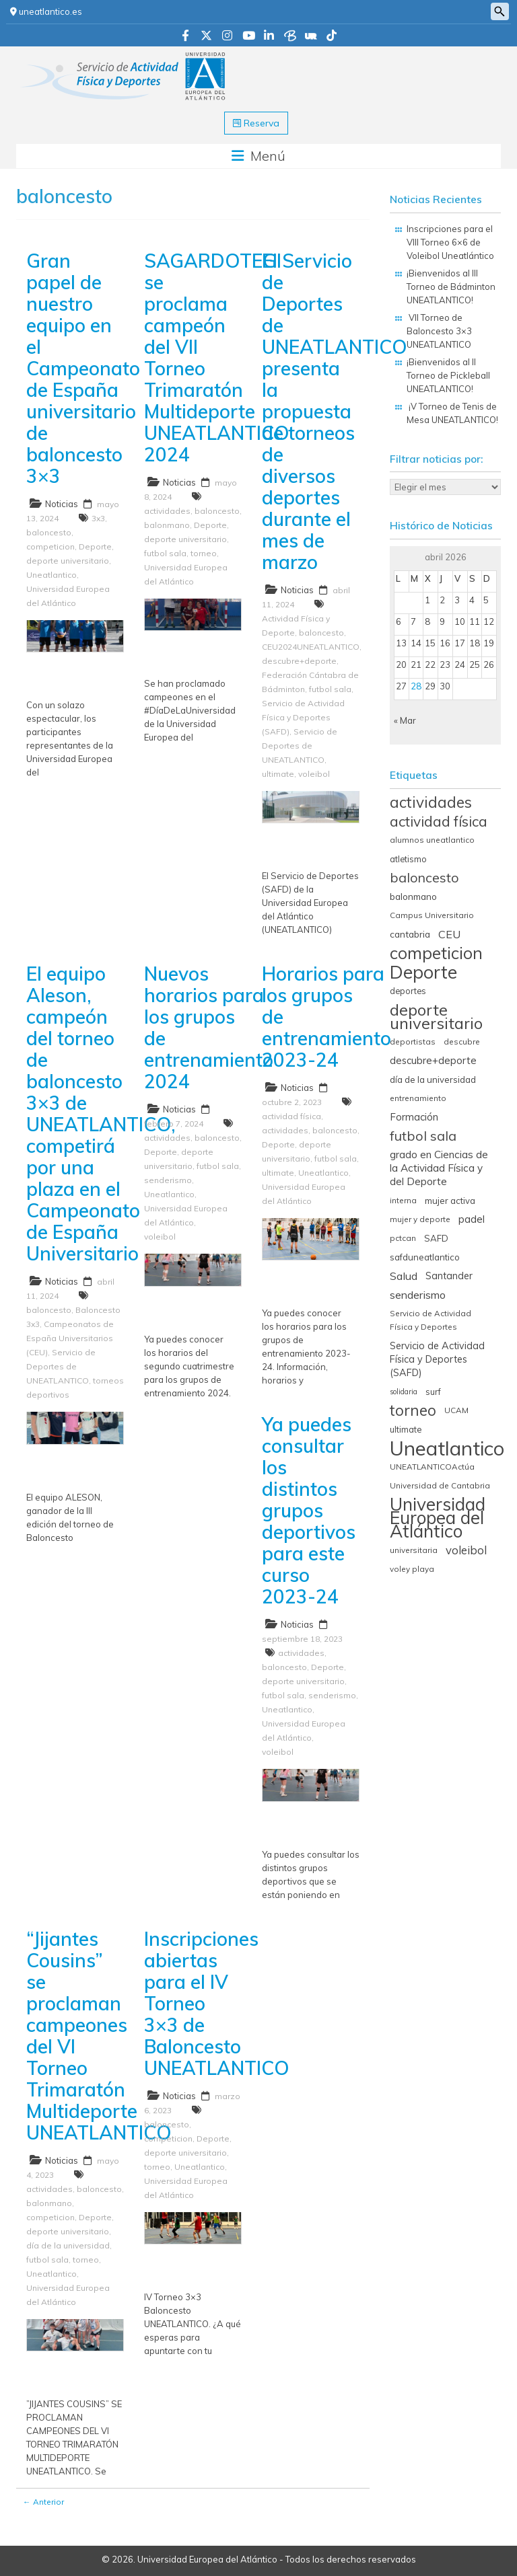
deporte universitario (67, 561)
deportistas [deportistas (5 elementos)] (413, 1041)
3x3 (98, 518)
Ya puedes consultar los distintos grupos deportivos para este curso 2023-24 (308, 1510)
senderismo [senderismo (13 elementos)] (418, 1294)
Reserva (256, 123)
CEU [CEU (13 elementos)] (449, 934)
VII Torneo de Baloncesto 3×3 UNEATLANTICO (439, 331)
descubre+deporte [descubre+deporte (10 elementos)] (433, 1060)
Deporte (95, 546)
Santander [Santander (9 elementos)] (449, 1276)
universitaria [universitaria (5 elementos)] (414, 1550)
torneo (204, 553)
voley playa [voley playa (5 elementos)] (412, 1569)
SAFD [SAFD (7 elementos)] (436, 1238)
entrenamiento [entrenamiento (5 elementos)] (418, 1098)
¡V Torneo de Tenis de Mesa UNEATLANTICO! (453, 413)
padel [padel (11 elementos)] (471, 1219)
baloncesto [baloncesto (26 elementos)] (424, 877)
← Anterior (43, 2502)
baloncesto (48, 532)
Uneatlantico (51, 575)
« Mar (405, 720)
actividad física (291, 1116)
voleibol (314, 774)
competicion (50, 546)
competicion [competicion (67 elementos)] (436, 953)
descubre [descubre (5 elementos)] (462, 1041)
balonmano (167, 525)
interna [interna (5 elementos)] (403, 1200)
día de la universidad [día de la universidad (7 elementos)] (433, 1079)
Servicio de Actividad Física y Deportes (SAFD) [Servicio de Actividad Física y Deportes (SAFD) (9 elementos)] (437, 1359)
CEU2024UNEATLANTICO (310, 647)
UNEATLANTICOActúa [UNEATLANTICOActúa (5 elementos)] (432, 1467)
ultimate (278, 774)
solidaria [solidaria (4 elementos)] (403, 1391)
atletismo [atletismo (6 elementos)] (408, 859)
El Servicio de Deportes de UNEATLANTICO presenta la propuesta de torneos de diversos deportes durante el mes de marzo (334, 411)
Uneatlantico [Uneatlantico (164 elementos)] (447, 1448)
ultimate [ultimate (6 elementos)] (405, 1429)
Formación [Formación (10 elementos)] (414, 1116)
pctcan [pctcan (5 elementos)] (403, 1238)
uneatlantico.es (46, 11)
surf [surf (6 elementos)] (433, 1391)
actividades (167, 511)
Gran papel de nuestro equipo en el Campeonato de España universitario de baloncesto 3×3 (83, 368)
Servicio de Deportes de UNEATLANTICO (299, 745)
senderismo (168, 1180)
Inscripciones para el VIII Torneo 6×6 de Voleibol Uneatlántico (450, 242)
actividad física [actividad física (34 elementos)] (438, 821)
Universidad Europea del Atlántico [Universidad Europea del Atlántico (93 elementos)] (437, 1518)
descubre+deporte (299, 661)
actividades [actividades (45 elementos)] (431, 802)
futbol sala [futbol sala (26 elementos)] (423, 1136)
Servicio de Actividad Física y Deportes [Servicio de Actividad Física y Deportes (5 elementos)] (430, 1320)
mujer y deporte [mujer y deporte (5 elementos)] (420, 1219)
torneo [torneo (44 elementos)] (413, 1410)
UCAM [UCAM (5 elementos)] (456, 1410)
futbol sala (165, 553)
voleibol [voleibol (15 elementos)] (466, 1550)
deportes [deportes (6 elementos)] (408, 990)
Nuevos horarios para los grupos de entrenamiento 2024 (208, 1027)
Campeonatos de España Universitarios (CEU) (70, 1338)
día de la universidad (68, 2245)
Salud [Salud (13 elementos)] (403, 1276)
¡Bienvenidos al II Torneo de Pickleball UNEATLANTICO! (448, 375)
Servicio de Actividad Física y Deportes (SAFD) (303, 717)
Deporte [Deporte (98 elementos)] (423, 972)
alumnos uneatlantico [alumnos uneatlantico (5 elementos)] (432, 840)
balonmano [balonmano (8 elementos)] (413, 896)
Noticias (61, 503)
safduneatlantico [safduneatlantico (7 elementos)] (425, 1257)
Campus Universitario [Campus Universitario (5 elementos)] (432, 915)
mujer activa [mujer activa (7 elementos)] (450, 1200)
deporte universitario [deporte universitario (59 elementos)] (436, 1016)
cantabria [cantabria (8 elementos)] (410, 934)
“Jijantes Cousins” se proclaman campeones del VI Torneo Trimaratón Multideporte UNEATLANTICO (99, 2035)
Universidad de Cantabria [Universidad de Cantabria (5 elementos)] (440, 1485)
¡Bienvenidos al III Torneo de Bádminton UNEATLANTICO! (451, 286)
